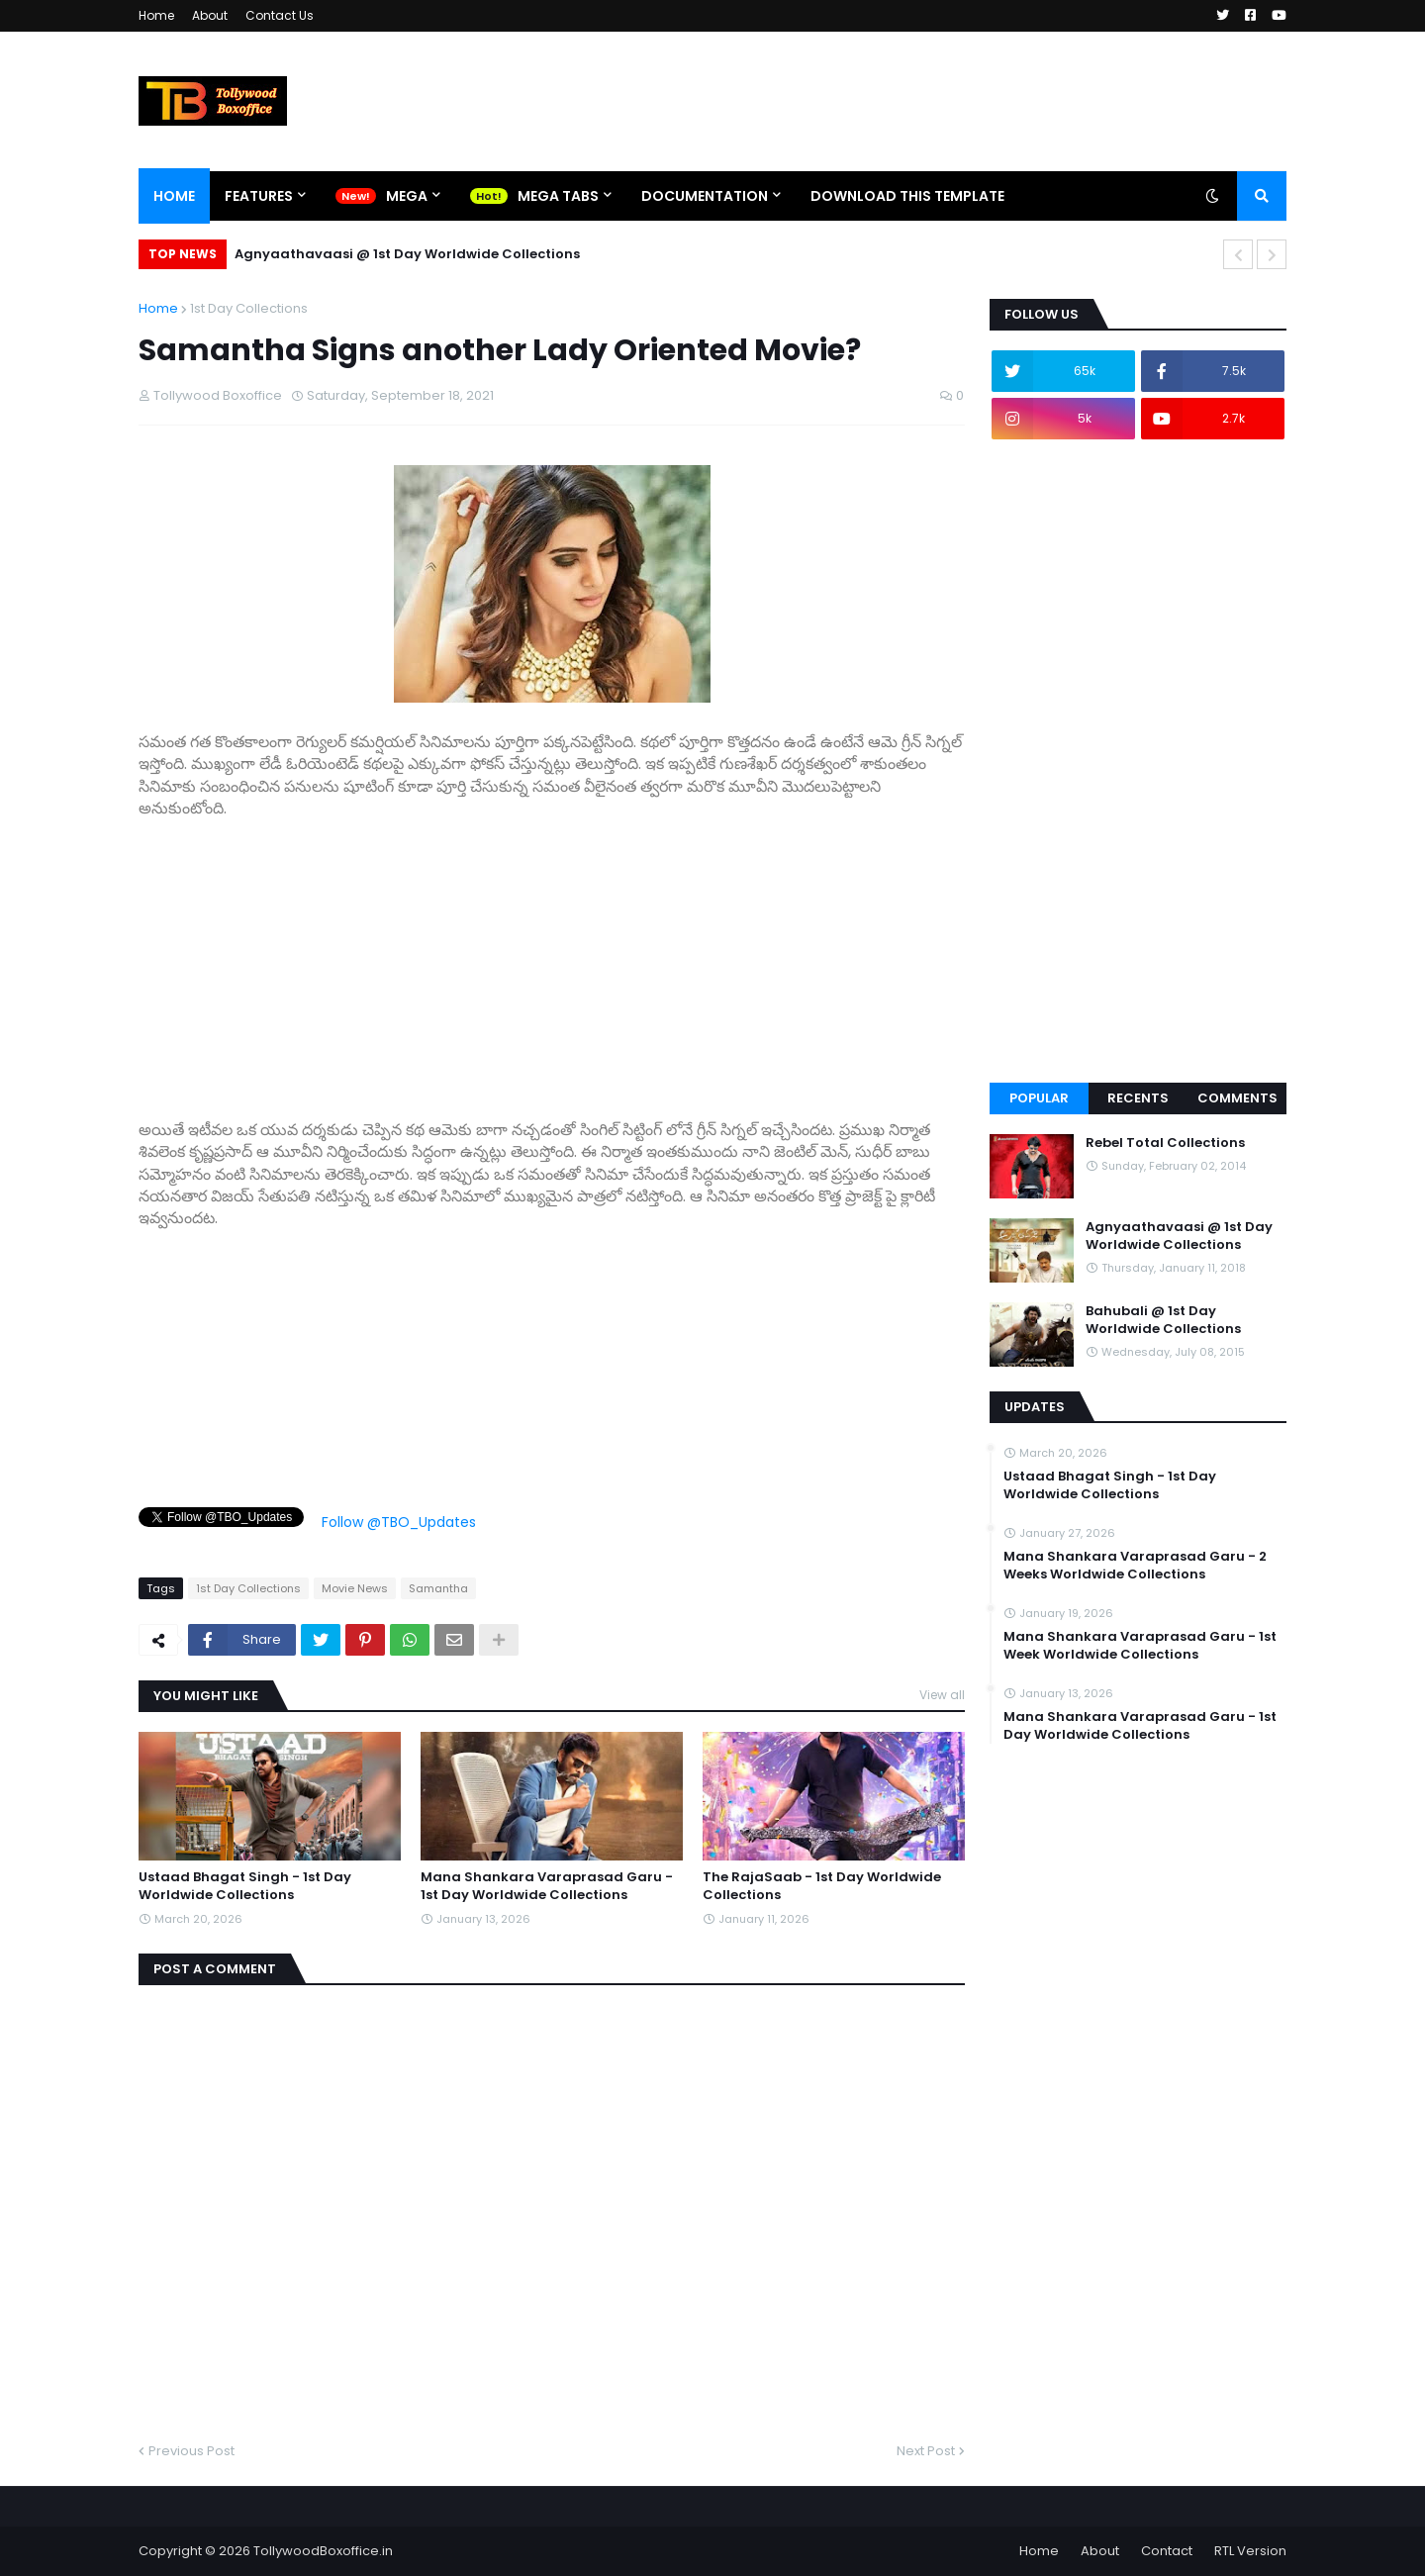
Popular (1039, 1098)
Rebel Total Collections (1165, 1143)
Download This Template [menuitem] (907, 196)
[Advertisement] (552, 958)
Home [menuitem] (174, 196)
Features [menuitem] (259, 196)
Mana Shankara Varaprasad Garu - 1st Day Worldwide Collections (547, 1886)
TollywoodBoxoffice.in (323, 2550)
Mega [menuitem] (407, 196)
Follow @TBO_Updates (399, 1522)
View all (942, 1694)
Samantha (438, 1588)
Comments (1237, 1098)
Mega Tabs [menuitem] (558, 196)
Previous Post (191, 2450)
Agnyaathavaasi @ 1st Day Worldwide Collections (407, 253)
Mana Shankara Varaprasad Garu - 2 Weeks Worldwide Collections (1135, 1565)
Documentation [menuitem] (704, 196)
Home (156, 15)
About (210, 15)
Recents (1138, 1098)
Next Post (926, 2450)
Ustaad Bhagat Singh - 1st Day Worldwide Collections (245, 1886)
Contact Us (279, 15)
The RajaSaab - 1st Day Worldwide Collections (822, 1886)
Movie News (355, 1588)
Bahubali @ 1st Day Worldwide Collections (1163, 1320)
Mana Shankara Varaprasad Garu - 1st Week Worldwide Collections (1140, 1646)
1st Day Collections (249, 308)
